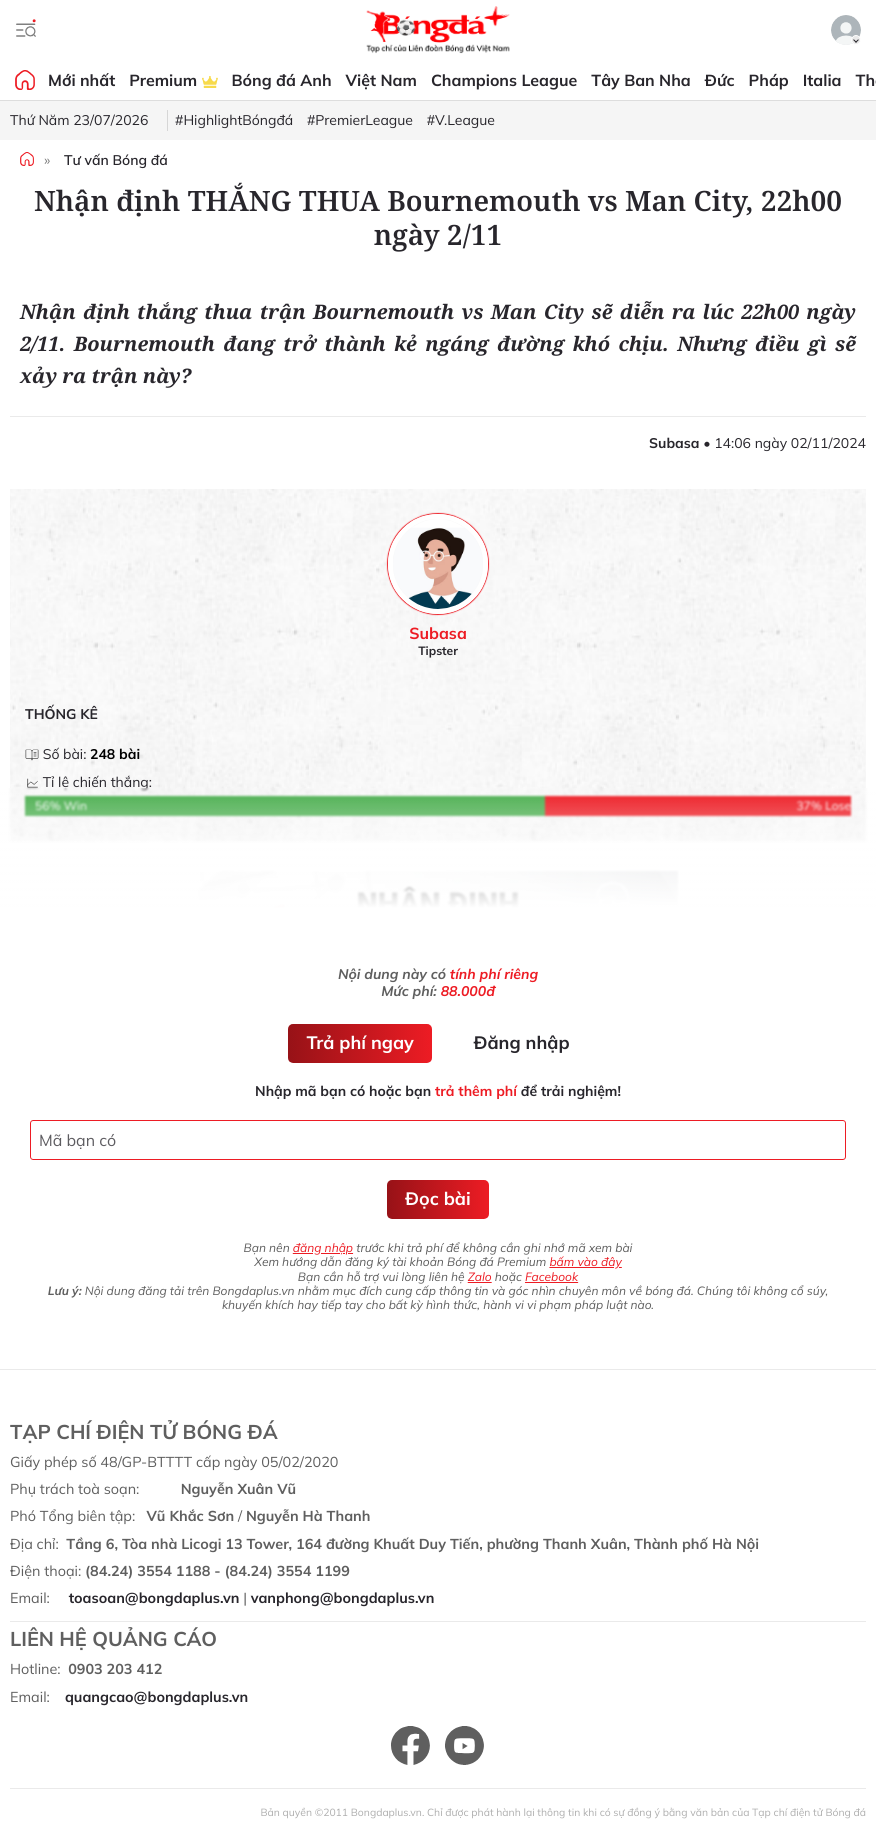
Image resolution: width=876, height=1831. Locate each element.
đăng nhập (323, 1247)
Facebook (551, 1276)
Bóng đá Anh (282, 80)
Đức (720, 80)
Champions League (504, 80)
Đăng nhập (522, 1042)
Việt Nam (381, 80)
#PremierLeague (360, 120)
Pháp (769, 80)
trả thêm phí (476, 1091)
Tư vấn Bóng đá (116, 160)
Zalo (480, 1276)
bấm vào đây (585, 1261)
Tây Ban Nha (641, 80)
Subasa (438, 633)
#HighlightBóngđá (234, 120)
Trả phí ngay (359, 1042)
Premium (173, 80)
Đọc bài (437, 1198)
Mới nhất (81, 80)
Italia (822, 80)
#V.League (461, 120)
